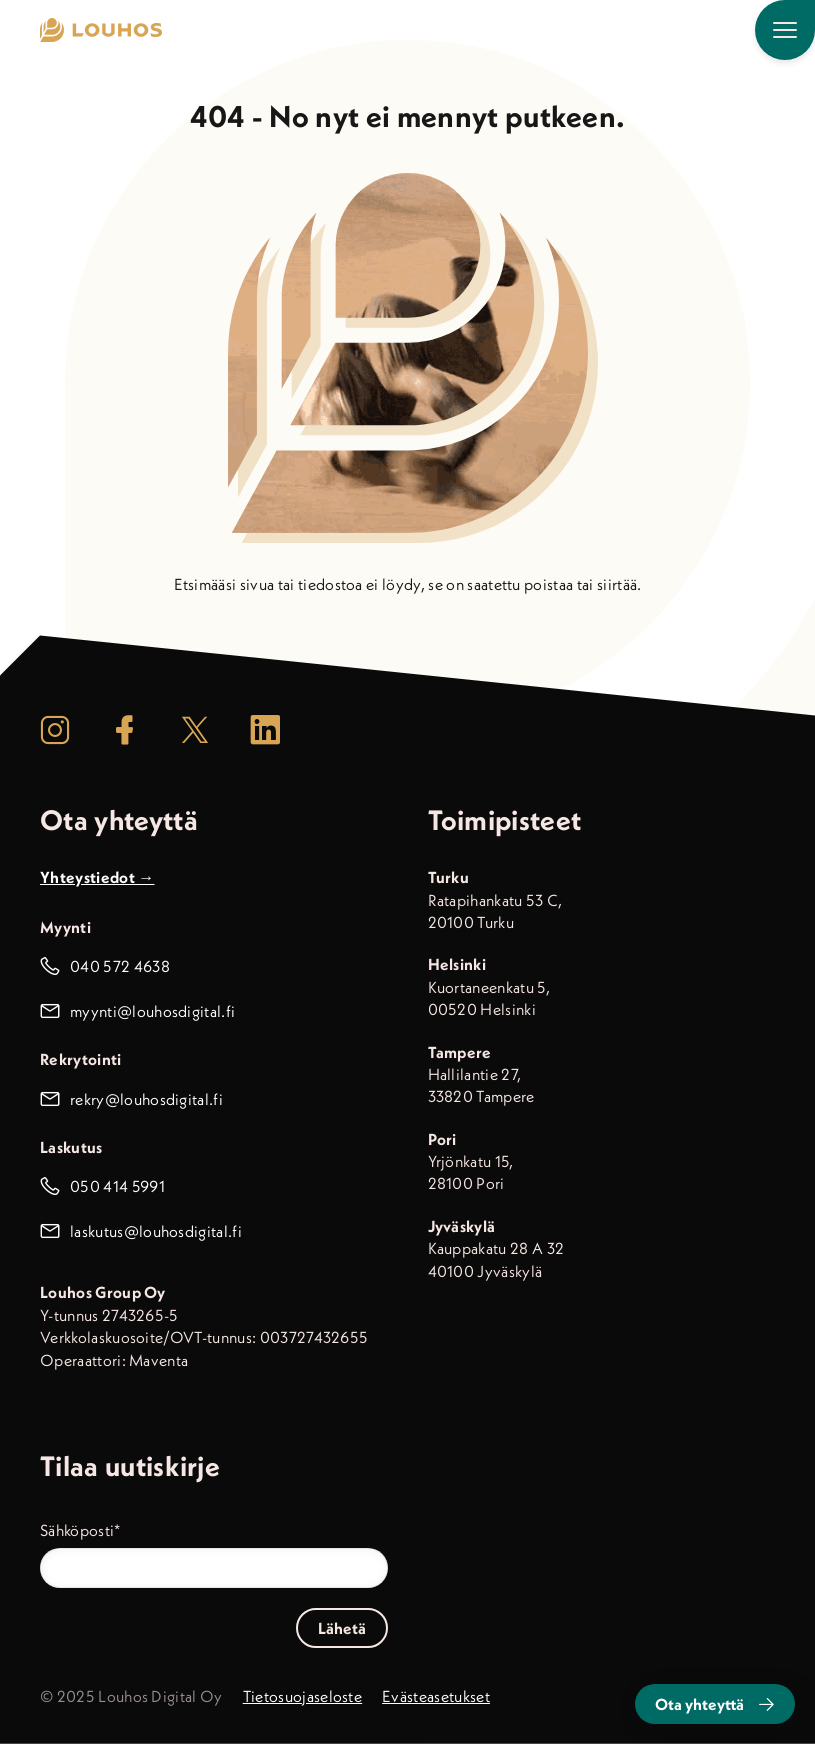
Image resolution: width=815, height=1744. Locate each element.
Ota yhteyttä (715, 1704)
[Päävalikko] (785, 30)
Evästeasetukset (436, 1696)
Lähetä (342, 1628)
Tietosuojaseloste (302, 1696)
